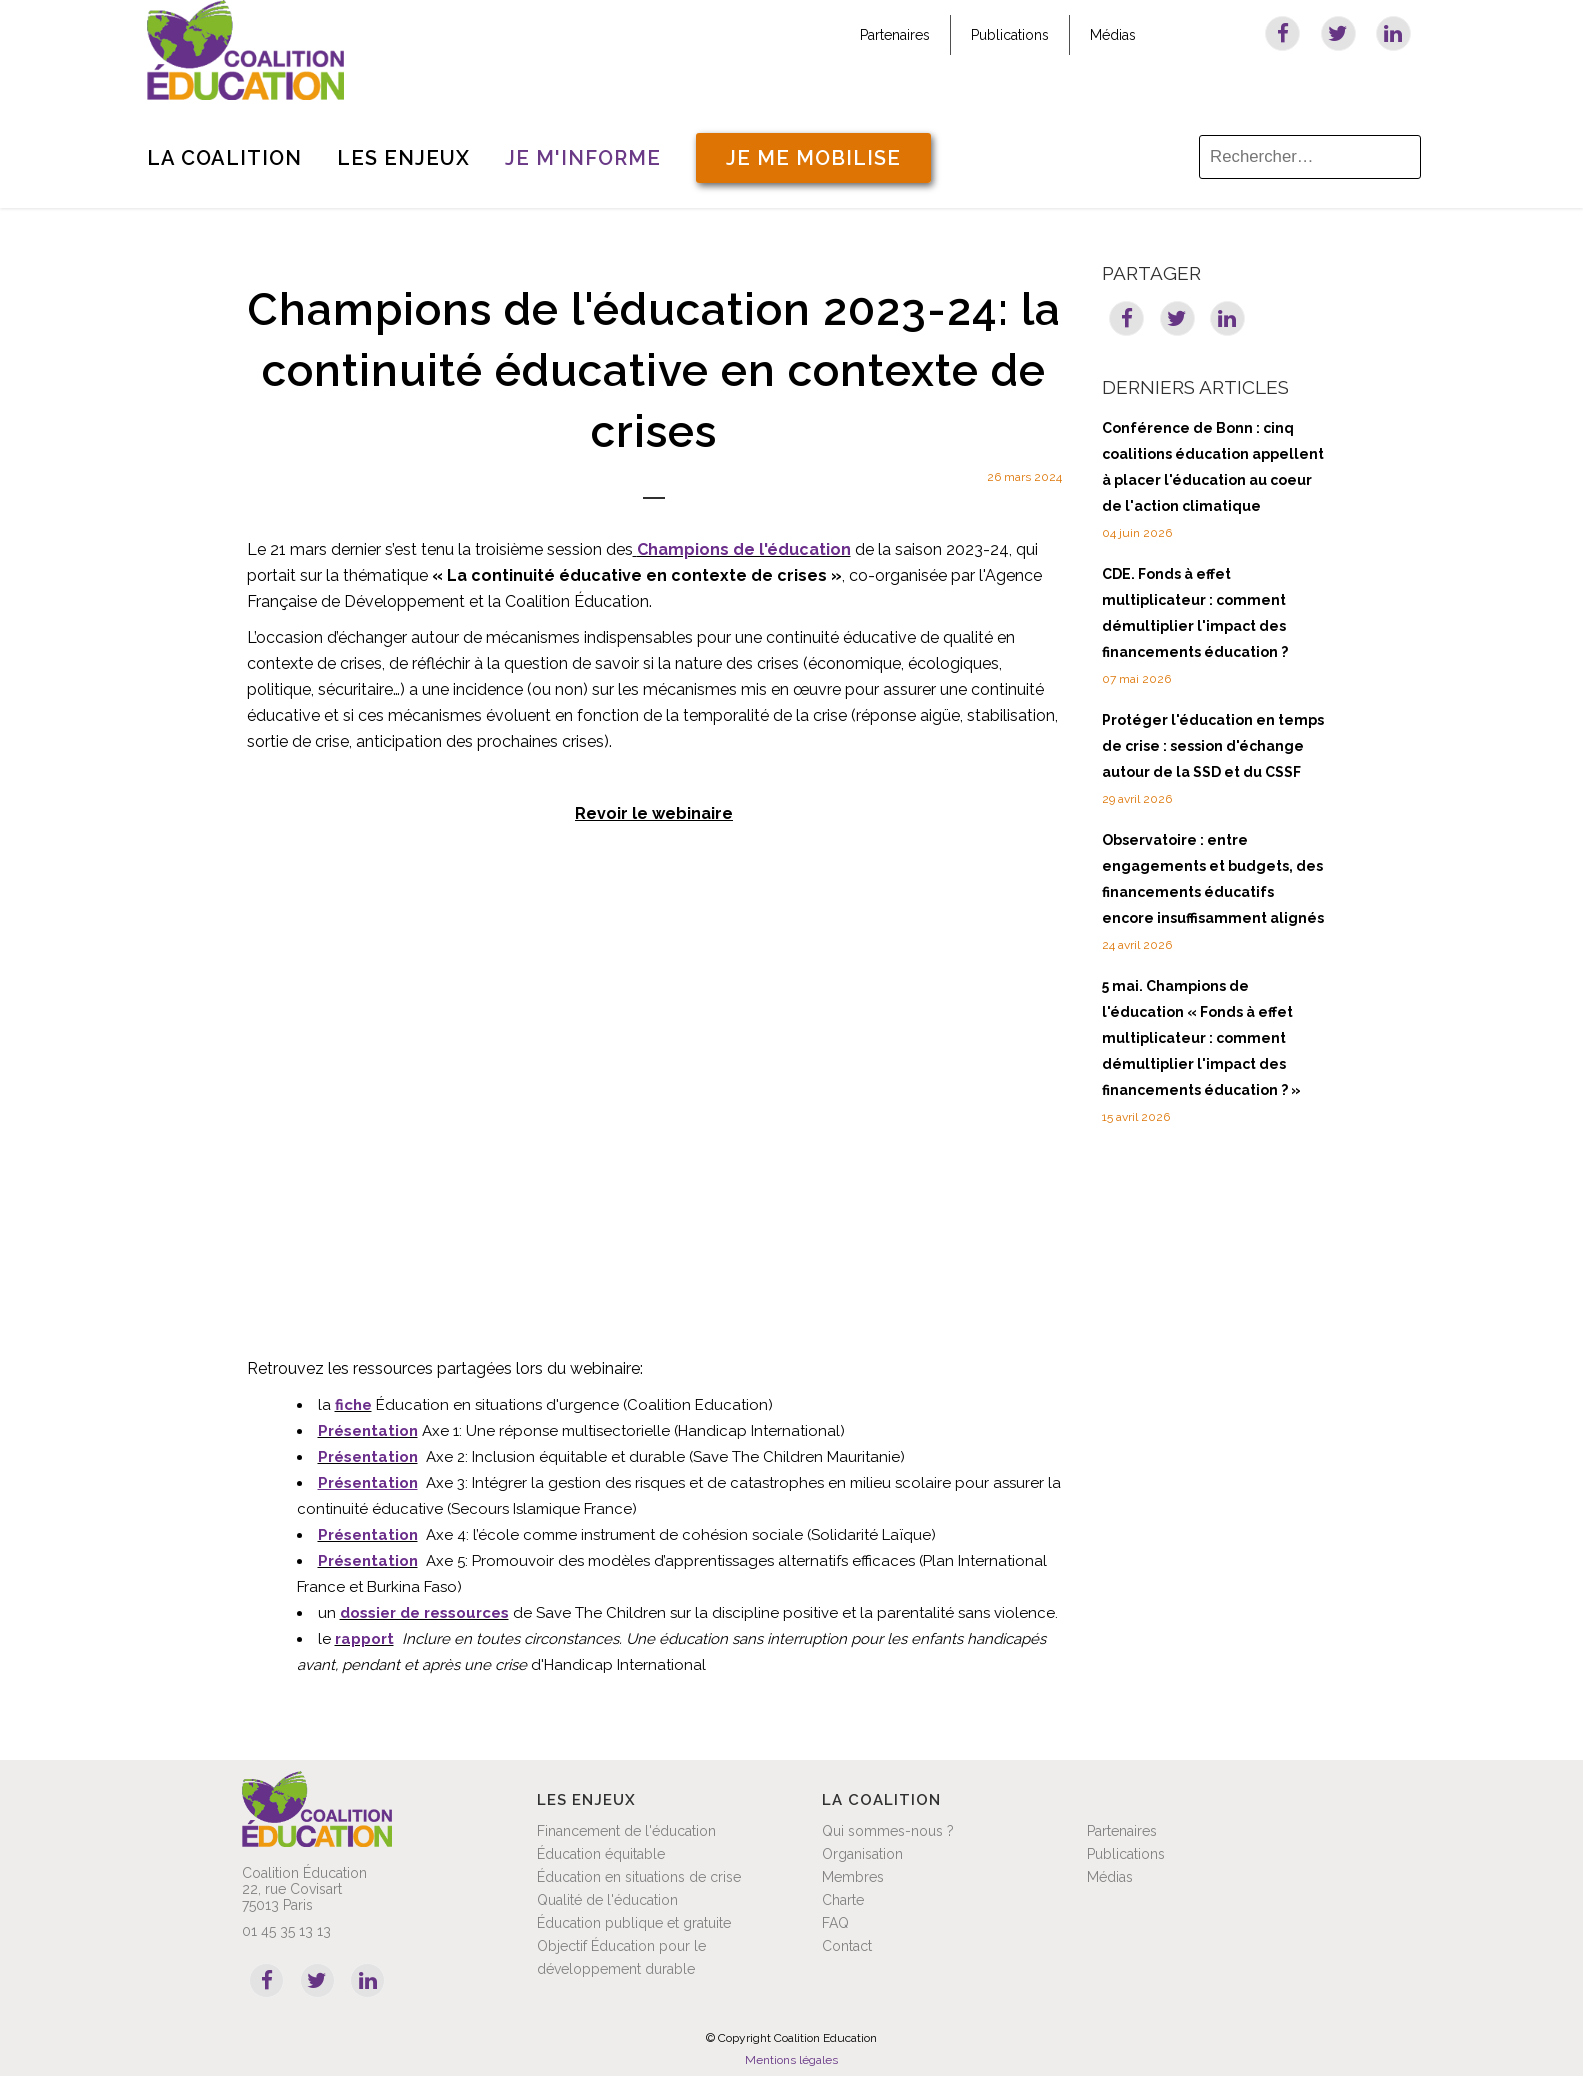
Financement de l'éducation (626, 1831)
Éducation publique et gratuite (634, 1923)
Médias (1113, 35)
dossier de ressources (424, 1613)
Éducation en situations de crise (639, 1877)
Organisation (862, 1854)
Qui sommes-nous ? (888, 1831)
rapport (364, 1639)
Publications (1010, 35)
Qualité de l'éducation (607, 1900)
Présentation (368, 1431)
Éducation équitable (601, 1854)
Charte (843, 1900)
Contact (847, 1946)
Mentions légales (791, 2060)
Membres (853, 1877)
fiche (353, 1405)
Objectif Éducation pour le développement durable (621, 1957)
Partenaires (895, 35)
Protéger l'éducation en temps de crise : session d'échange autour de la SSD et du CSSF (1213, 746)
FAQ (835, 1923)
